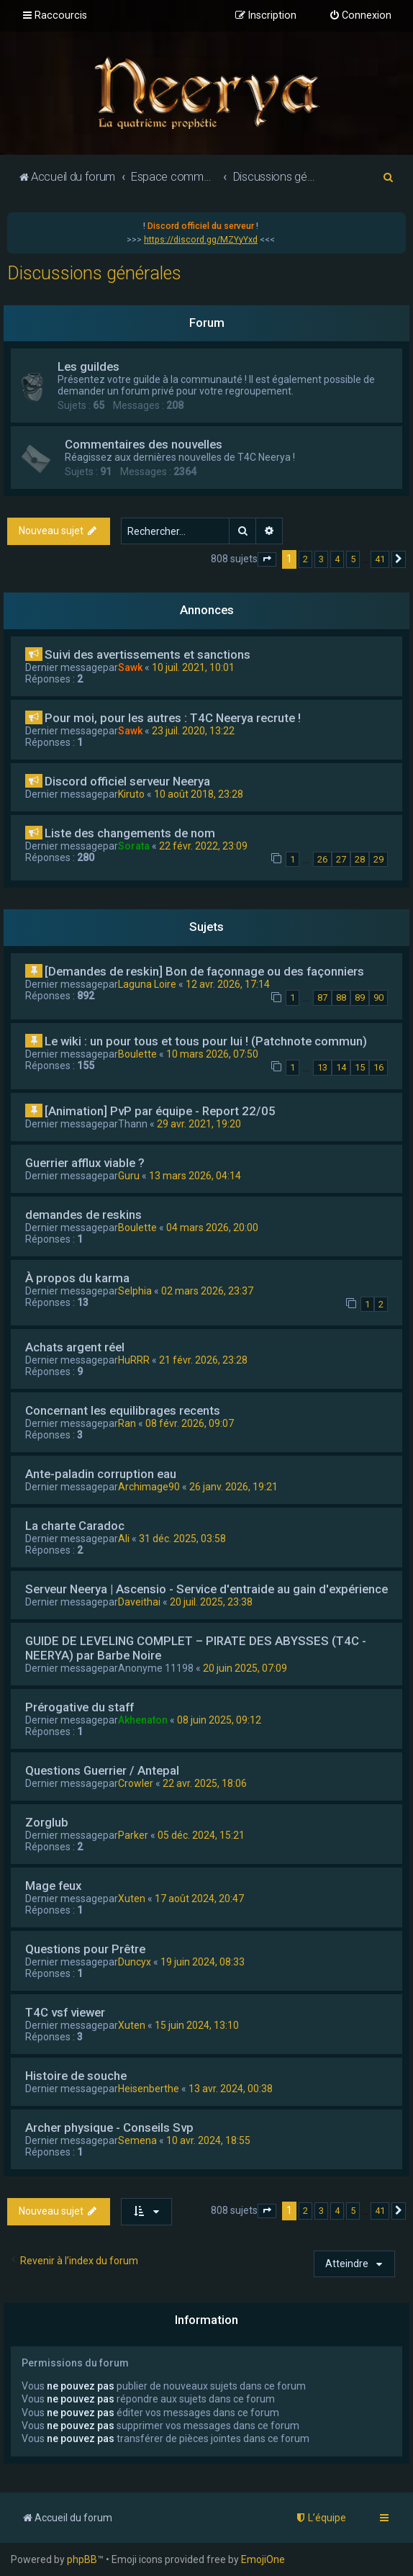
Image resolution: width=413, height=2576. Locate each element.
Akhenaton (143, 1720)
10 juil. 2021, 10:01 (193, 667)
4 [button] (337, 559)
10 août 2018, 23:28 (198, 794)
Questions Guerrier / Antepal (102, 1770)
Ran (127, 1423)
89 (360, 997)
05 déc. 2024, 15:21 (201, 1835)
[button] (267, 559)
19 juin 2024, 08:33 (202, 1962)
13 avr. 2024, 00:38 (231, 2088)
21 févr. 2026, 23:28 (203, 1360)
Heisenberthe (148, 2088)
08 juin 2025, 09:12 (219, 1720)
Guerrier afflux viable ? (85, 1163)
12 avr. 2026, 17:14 (228, 984)
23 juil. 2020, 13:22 (193, 731)
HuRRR (134, 1360)
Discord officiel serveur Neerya (127, 781)
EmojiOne (263, 2559)
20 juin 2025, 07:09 (245, 1668)
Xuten (131, 1898)
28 (360, 859)
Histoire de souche (76, 2075)
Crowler (135, 1783)
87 (322, 997)
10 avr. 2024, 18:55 (208, 2140)
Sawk (130, 667)
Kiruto (131, 794)
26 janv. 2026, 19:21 (233, 1486)
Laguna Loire (147, 984)
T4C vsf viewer (65, 2012)
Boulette (137, 1054)
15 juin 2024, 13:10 (197, 2025)
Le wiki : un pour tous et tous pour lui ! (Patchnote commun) (206, 1041)
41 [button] (380, 559)
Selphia (135, 1291)
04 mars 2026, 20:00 (212, 1227)
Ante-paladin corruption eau (100, 1474)
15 (360, 1067)
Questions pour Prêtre (85, 1949)
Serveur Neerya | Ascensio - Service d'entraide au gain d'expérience (206, 1589)
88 (341, 997)
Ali (124, 1538)
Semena (137, 2140)
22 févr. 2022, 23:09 (203, 846)
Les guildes (88, 366)
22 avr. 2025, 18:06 (205, 1783)
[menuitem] (360, 16)
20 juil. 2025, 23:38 (211, 1602)
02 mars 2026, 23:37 (207, 1291)
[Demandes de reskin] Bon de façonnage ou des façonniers (204, 971)
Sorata (134, 846)
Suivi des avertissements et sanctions (147, 654)
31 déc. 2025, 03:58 (182, 1538)
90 (378, 997)
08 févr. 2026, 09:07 (189, 1423)
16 (378, 1067)
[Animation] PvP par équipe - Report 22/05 (160, 1111)
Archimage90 (149, 1486)
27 (341, 859)
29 (378, 859)
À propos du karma (77, 1278)
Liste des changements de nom (130, 833)
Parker (133, 1835)
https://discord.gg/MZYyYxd (201, 240)
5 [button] (352, 559)
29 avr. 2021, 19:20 (199, 1124)
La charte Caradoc (74, 1525)
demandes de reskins (83, 1214)
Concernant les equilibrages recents (122, 1410)
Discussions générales (94, 273)
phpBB (82, 2559)
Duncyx (134, 1962)
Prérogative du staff (79, 1707)
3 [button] (321, 559)
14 (341, 1067)
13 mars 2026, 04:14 (195, 1175)
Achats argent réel (74, 1347)
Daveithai (139, 1602)
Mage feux (53, 1885)
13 (322, 1067)
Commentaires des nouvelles (143, 444)
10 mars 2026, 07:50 (212, 1054)
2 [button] (305, 559)
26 (322, 859)
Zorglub (46, 1822)
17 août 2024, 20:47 (199, 1898)
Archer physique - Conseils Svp (109, 2127)
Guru (129, 1175)
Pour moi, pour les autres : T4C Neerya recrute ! (173, 718)
